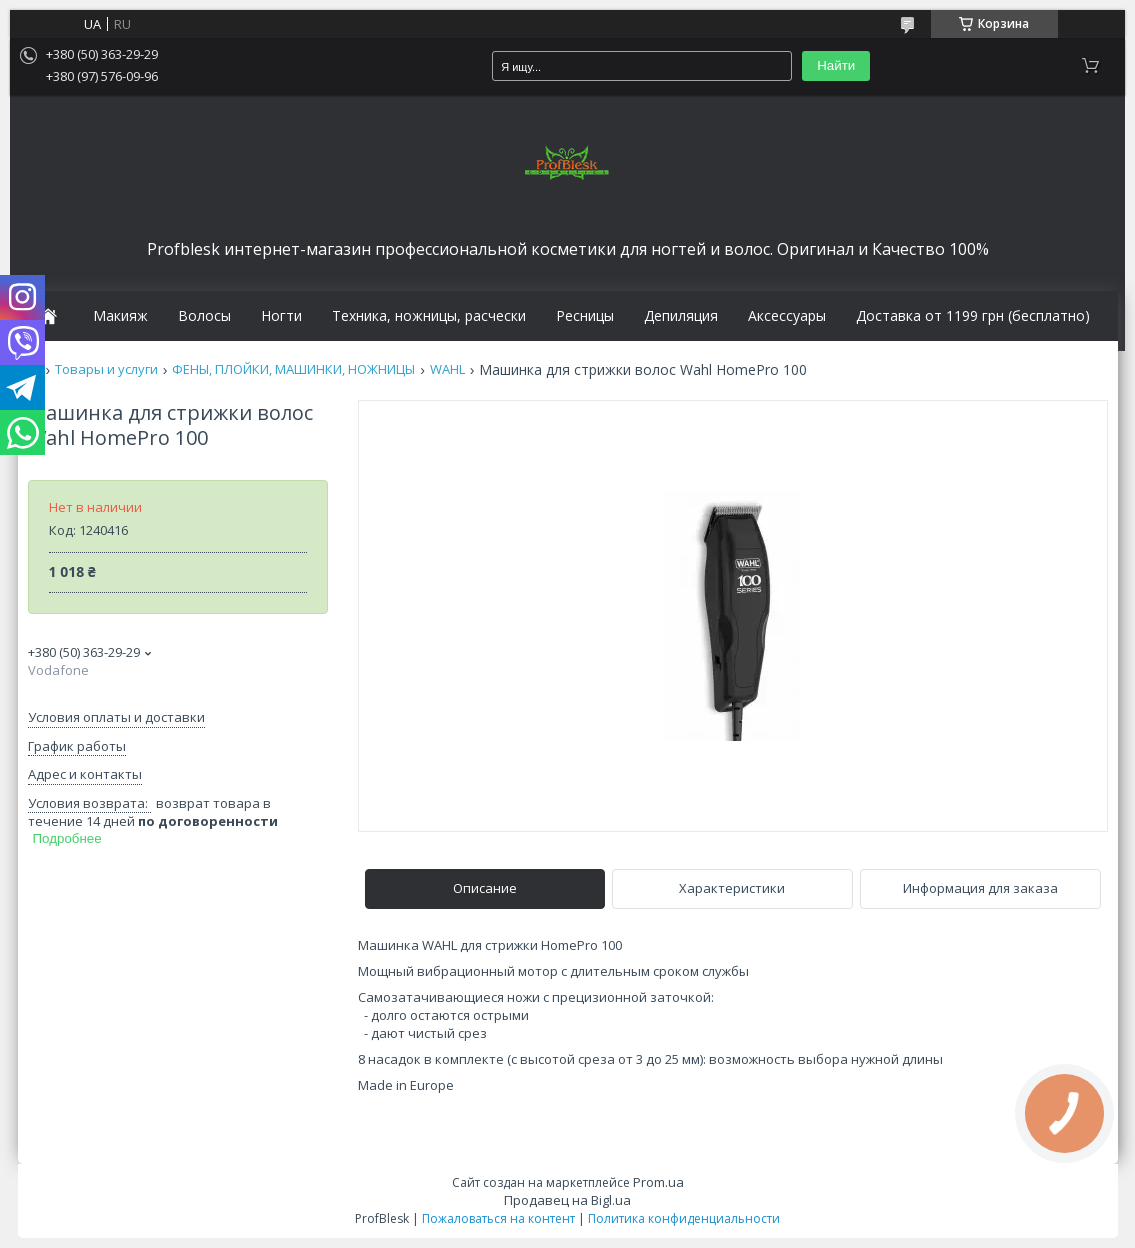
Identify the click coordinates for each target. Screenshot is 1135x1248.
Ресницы (585, 316)
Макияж (120, 316)
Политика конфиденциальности (684, 1218)
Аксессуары (787, 316)
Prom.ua (658, 1182)
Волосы (204, 316)
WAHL (447, 369)
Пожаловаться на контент (498, 1218)
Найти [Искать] (836, 65)
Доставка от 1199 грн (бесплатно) (973, 316)
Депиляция (681, 316)
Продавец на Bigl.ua (567, 1200)
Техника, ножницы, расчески (429, 316)
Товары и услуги (106, 369)
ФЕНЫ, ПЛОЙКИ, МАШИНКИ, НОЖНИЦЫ (293, 369)
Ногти (281, 316)
